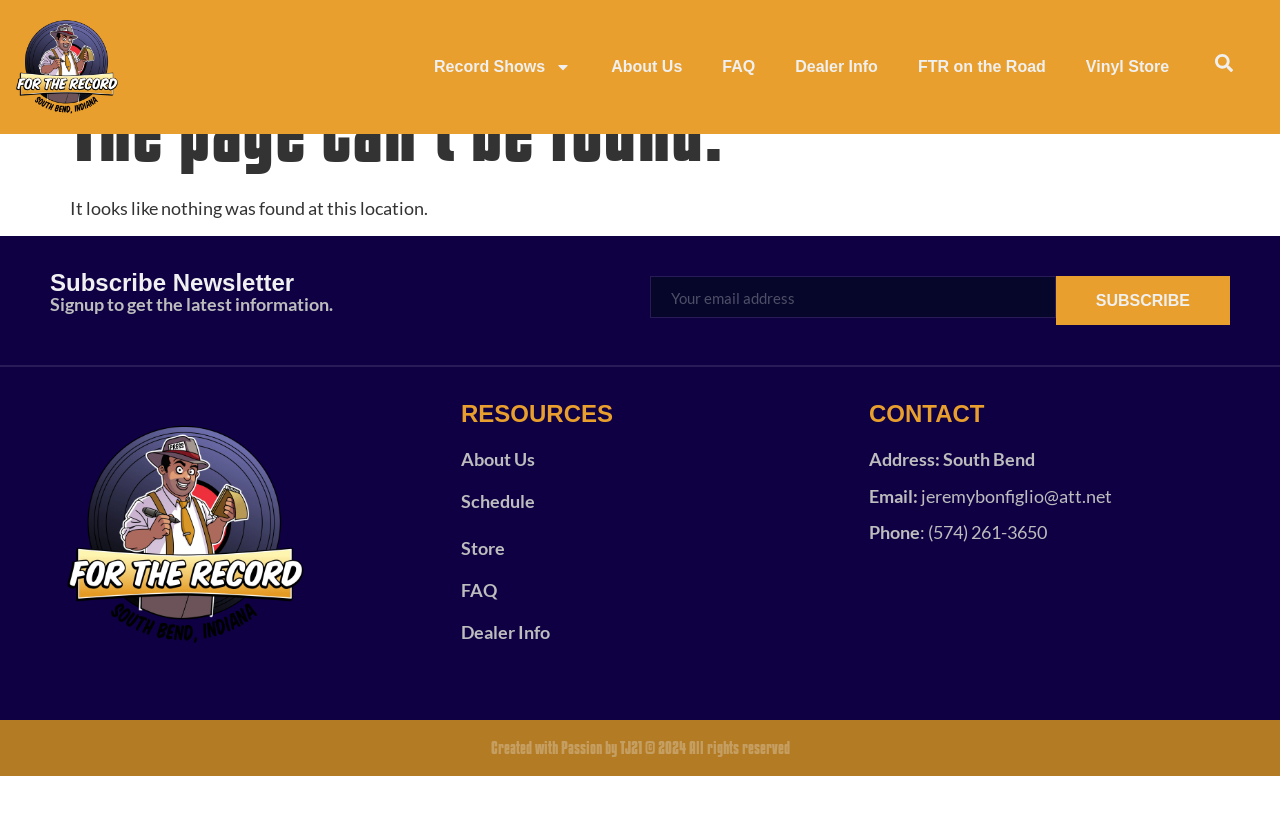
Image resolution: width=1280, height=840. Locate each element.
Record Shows (502, 67)
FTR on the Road (982, 66)
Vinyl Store (1127, 66)
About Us (646, 66)
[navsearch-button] (1224, 67)
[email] (853, 361)
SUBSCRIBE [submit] (1143, 364)
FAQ (738, 66)
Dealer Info (836, 66)
